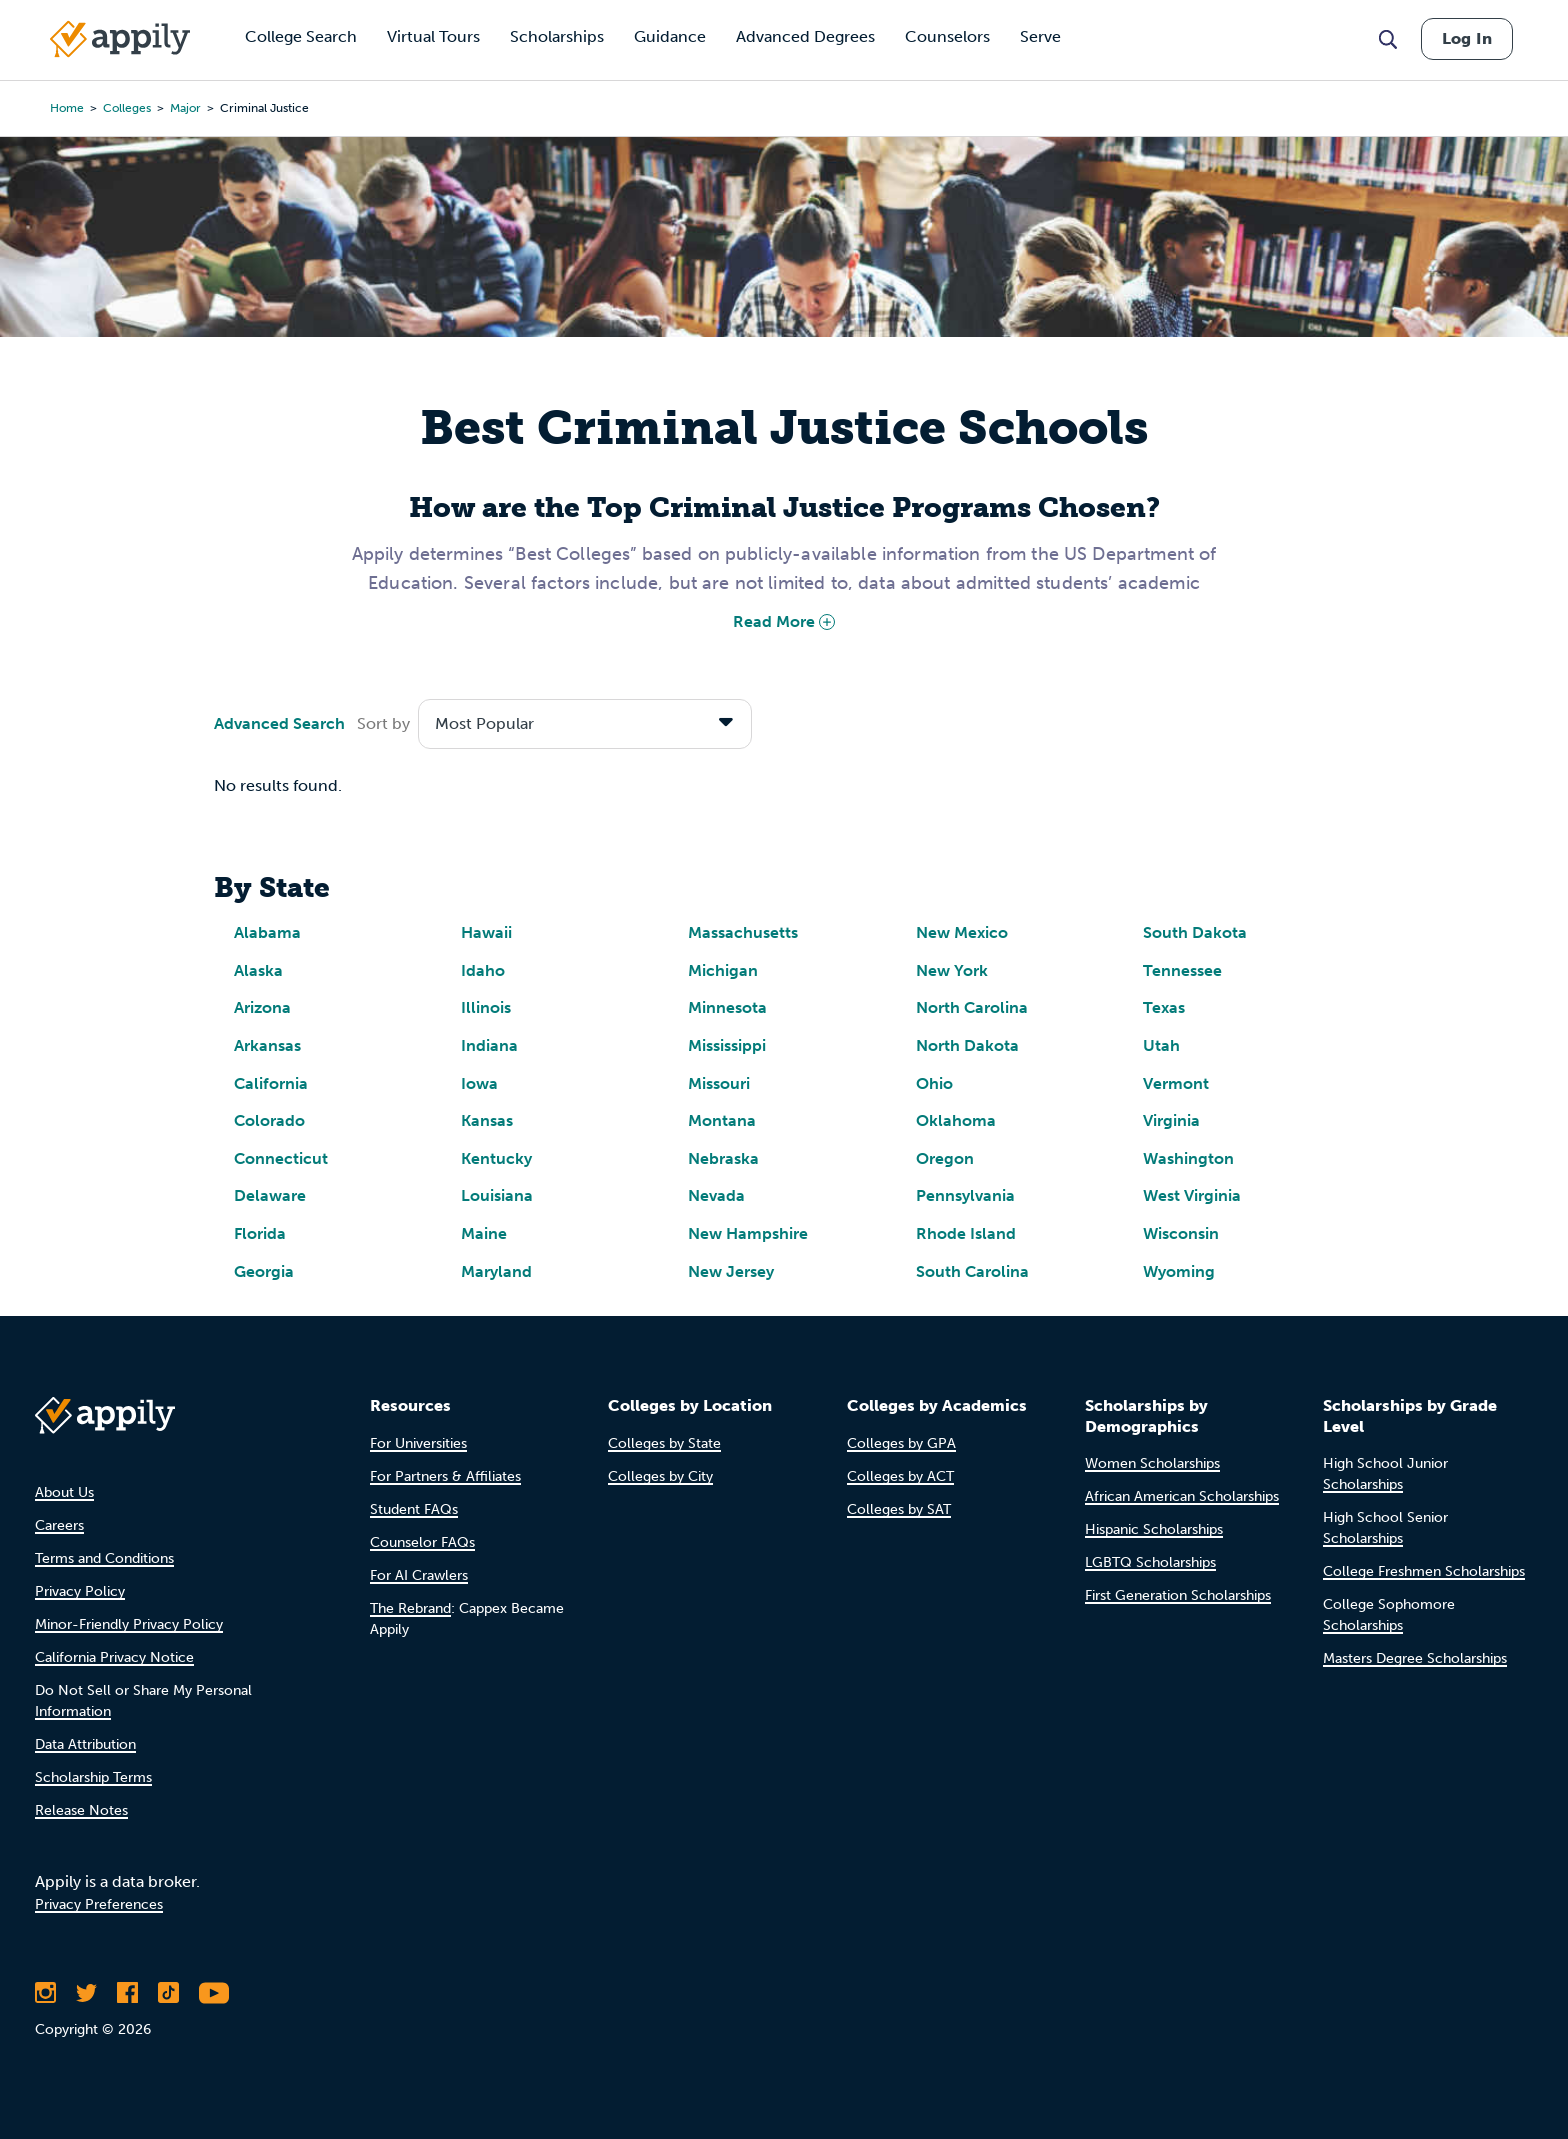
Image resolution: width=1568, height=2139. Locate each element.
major (185, 108)
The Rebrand (410, 1608)
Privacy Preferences (99, 1904)
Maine (484, 1233)
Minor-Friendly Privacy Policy (129, 1624)
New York (952, 970)
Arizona (262, 1007)
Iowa (479, 1083)
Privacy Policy (80, 1591)
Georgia (264, 1271)
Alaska (258, 970)
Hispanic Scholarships (1154, 1529)
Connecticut (281, 1158)
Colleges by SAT (899, 1509)
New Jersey (731, 1271)
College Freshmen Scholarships (1424, 1571)
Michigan (723, 970)
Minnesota (727, 1007)
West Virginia (1192, 1195)
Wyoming (1179, 1271)
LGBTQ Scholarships (1150, 1562)
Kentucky (496, 1158)
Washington (1188, 1158)
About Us (64, 1492)
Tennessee (1182, 970)
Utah (1161, 1045)
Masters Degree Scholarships (1415, 1658)
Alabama (267, 932)
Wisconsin (1181, 1233)
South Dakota (1195, 932)
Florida (260, 1233)
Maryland (496, 1271)
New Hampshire (748, 1233)
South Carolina (972, 1271)
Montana (722, 1120)
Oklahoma (956, 1120)
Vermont (1176, 1083)
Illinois (486, 1007)
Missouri (719, 1083)
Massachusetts (743, 932)
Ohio (934, 1083)
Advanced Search (279, 723)
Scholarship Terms (93, 1777)
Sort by (383, 723)
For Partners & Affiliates (445, 1476)
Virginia (1171, 1120)
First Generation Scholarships (1178, 1595)
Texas (1164, 1007)
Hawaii (486, 932)
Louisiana (497, 1195)
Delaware (270, 1195)
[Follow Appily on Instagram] (45, 1993)
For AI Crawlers (419, 1575)
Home (67, 108)
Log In (1467, 38)
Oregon (945, 1158)
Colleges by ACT (900, 1476)
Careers (59, 1525)
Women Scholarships (1152, 1463)
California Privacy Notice (114, 1657)
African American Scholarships (1182, 1496)
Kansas (487, 1120)
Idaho (483, 970)
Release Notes (81, 1810)
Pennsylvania (965, 1195)
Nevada (716, 1195)
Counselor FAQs (422, 1542)
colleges (127, 108)
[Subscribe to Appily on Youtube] (214, 1993)
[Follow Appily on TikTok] (168, 1993)
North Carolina (972, 1007)
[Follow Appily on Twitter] (86, 1993)
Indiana (489, 1045)
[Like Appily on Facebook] (127, 1993)
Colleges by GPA (901, 1443)
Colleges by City (660, 1476)
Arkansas (267, 1045)
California (271, 1083)
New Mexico (962, 932)
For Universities (418, 1443)
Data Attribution (85, 1744)
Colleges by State (664, 1443)
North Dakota (967, 1045)
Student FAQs (414, 1509)
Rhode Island (966, 1233)
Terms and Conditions (104, 1558)
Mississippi (727, 1045)
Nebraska (723, 1158)
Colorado (269, 1120)
